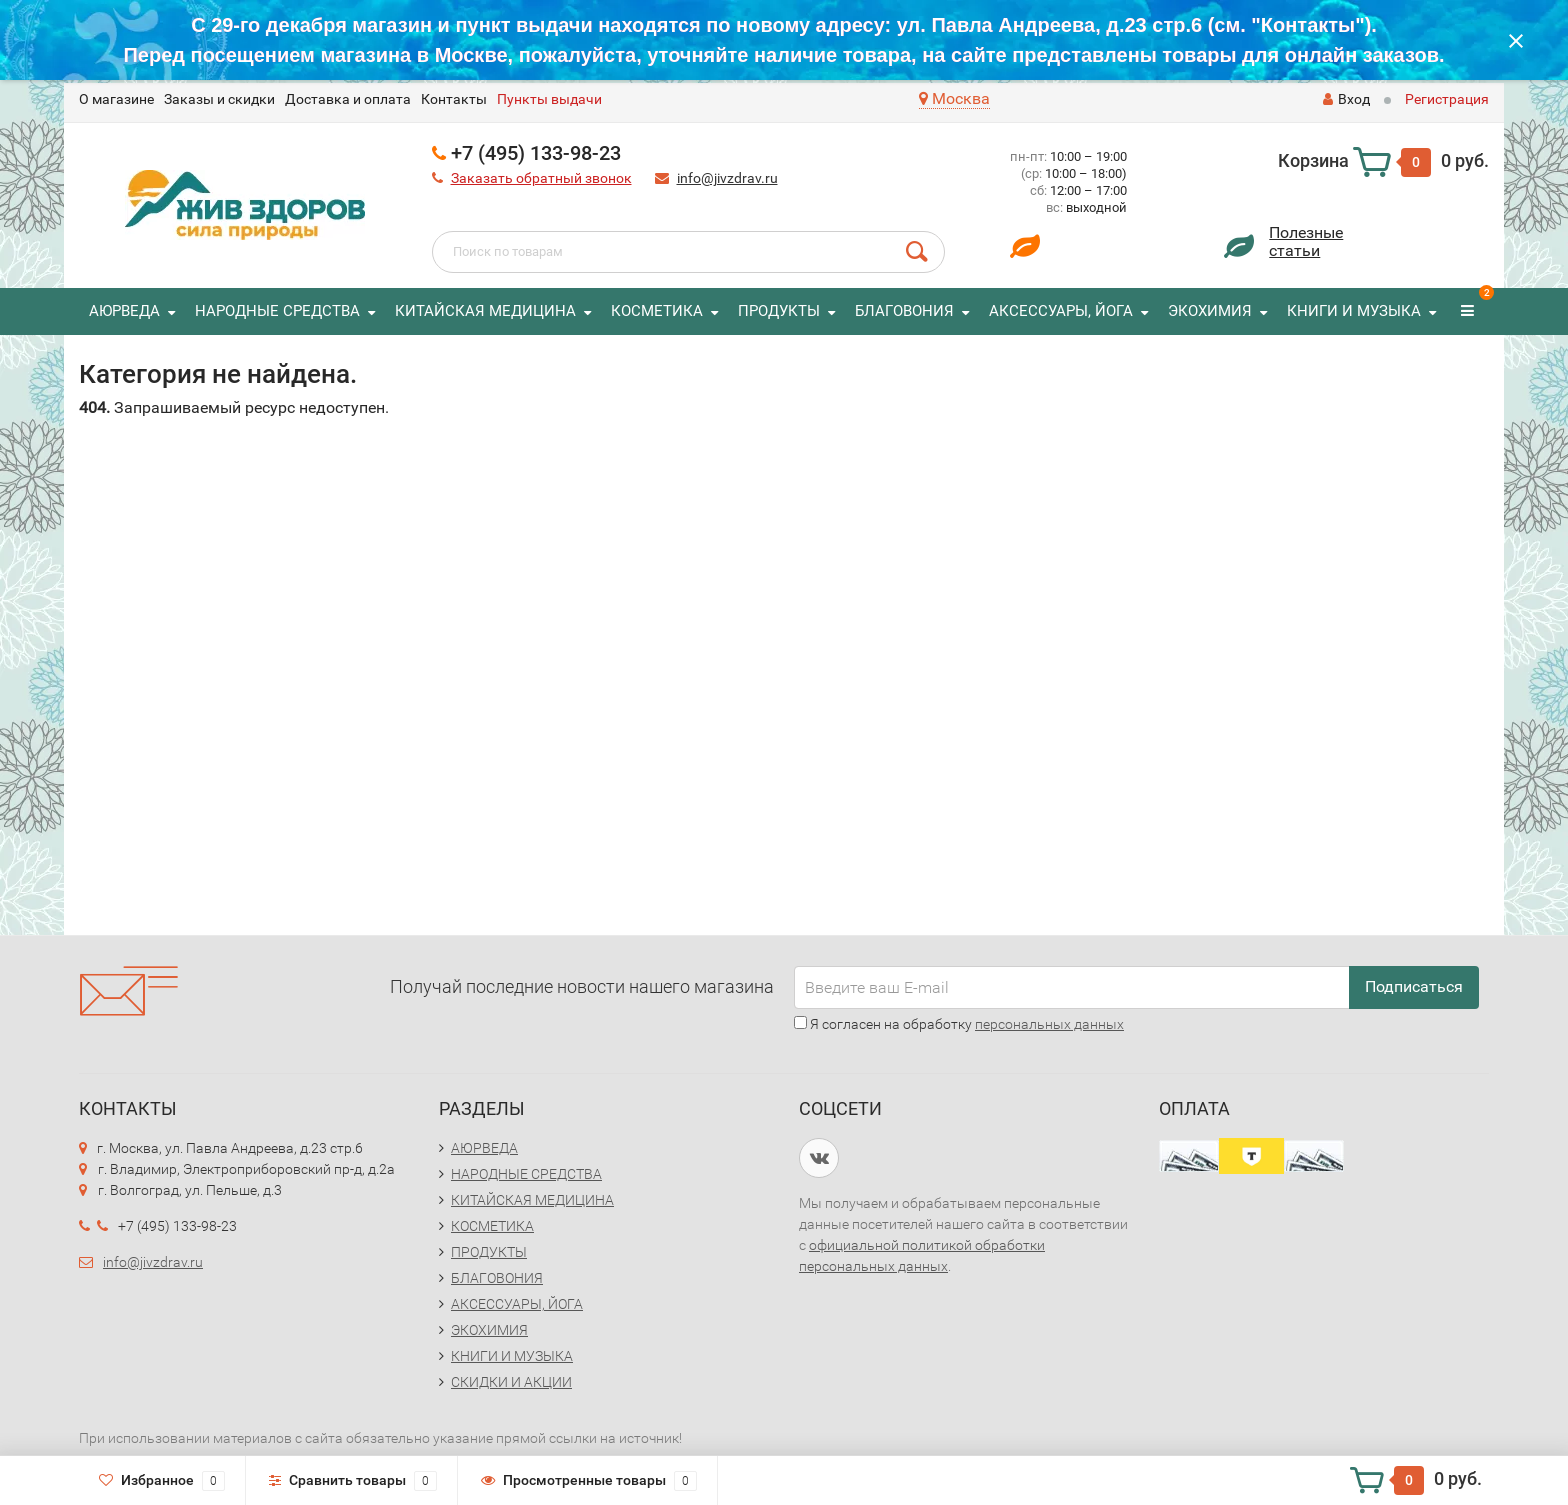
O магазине (116, 99)
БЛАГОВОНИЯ (904, 311)
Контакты (454, 99)
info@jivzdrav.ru (727, 178)
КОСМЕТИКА (657, 311)
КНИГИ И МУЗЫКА (1354, 311)
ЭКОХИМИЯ (1210, 311)
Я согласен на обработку (959, 1024)
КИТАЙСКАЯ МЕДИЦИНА (485, 311)
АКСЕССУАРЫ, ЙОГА (1061, 311)
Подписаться (1414, 986)
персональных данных (1049, 1024)
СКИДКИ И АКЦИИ (511, 1382)
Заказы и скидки (219, 99)
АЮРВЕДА (124, 311)
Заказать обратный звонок (541, 178)
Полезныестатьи (1306, 241)
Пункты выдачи (549, 99)
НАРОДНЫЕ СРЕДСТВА (277, 311)
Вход (1346, 99)
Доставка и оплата (348, 99)
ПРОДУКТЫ (779, 311)
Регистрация (1447, 99)
